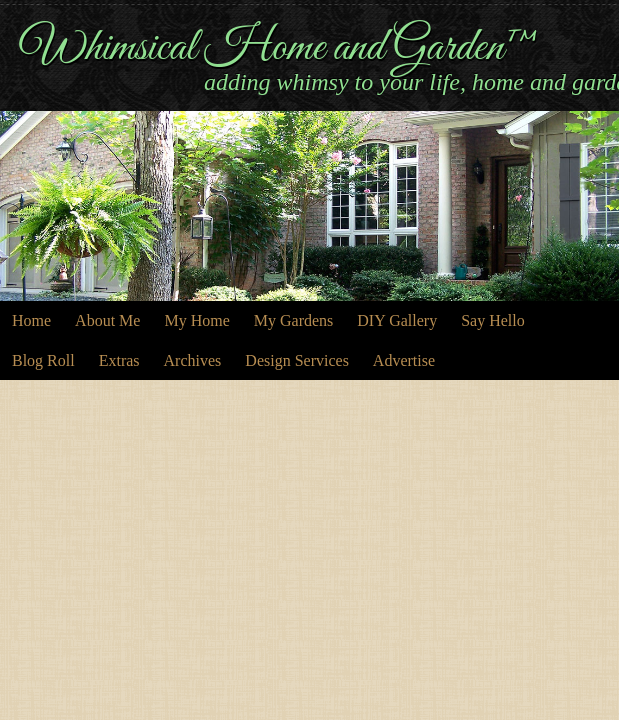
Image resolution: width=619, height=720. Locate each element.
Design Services (297, 360)
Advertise (404, 360)
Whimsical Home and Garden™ (279, 48)
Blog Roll (43, 360)
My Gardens (294, 320)
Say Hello (493, 320)
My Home (196, 320)
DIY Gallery (397, 320)
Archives (193, 360)
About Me (107, 320)
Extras (119, 360)
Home (31, 320)
